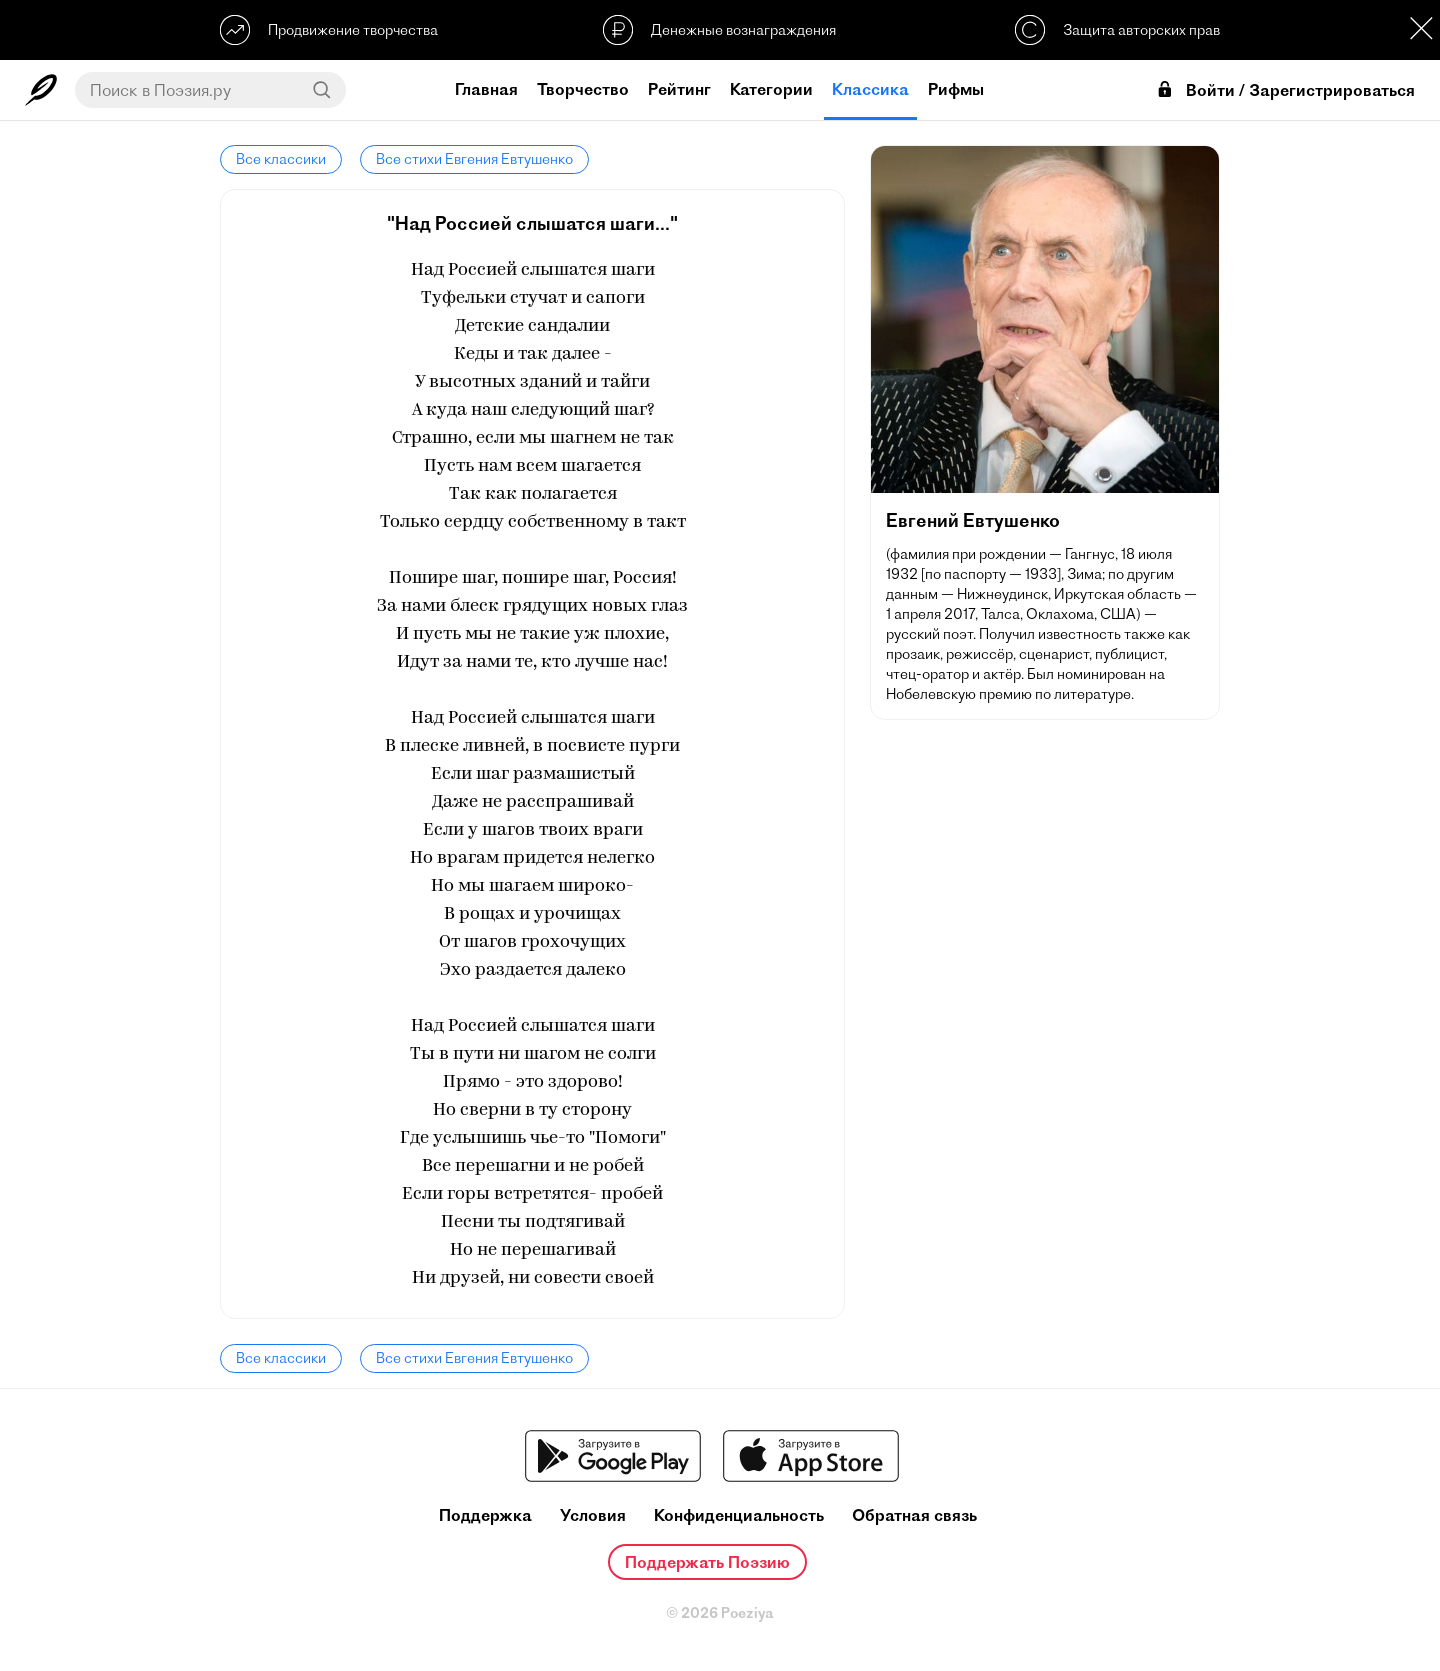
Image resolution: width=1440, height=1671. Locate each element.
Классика (870, 89)
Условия (593, 1515)
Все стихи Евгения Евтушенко (474, 159)
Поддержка (485, 1515)
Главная (486, 89)
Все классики (281, 159)
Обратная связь (914, 1515)
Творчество (583, 89)
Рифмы (956, 89)
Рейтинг (679, 89)
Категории (771, 89)
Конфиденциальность (739, 1515)
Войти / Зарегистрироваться (1285, 90)
